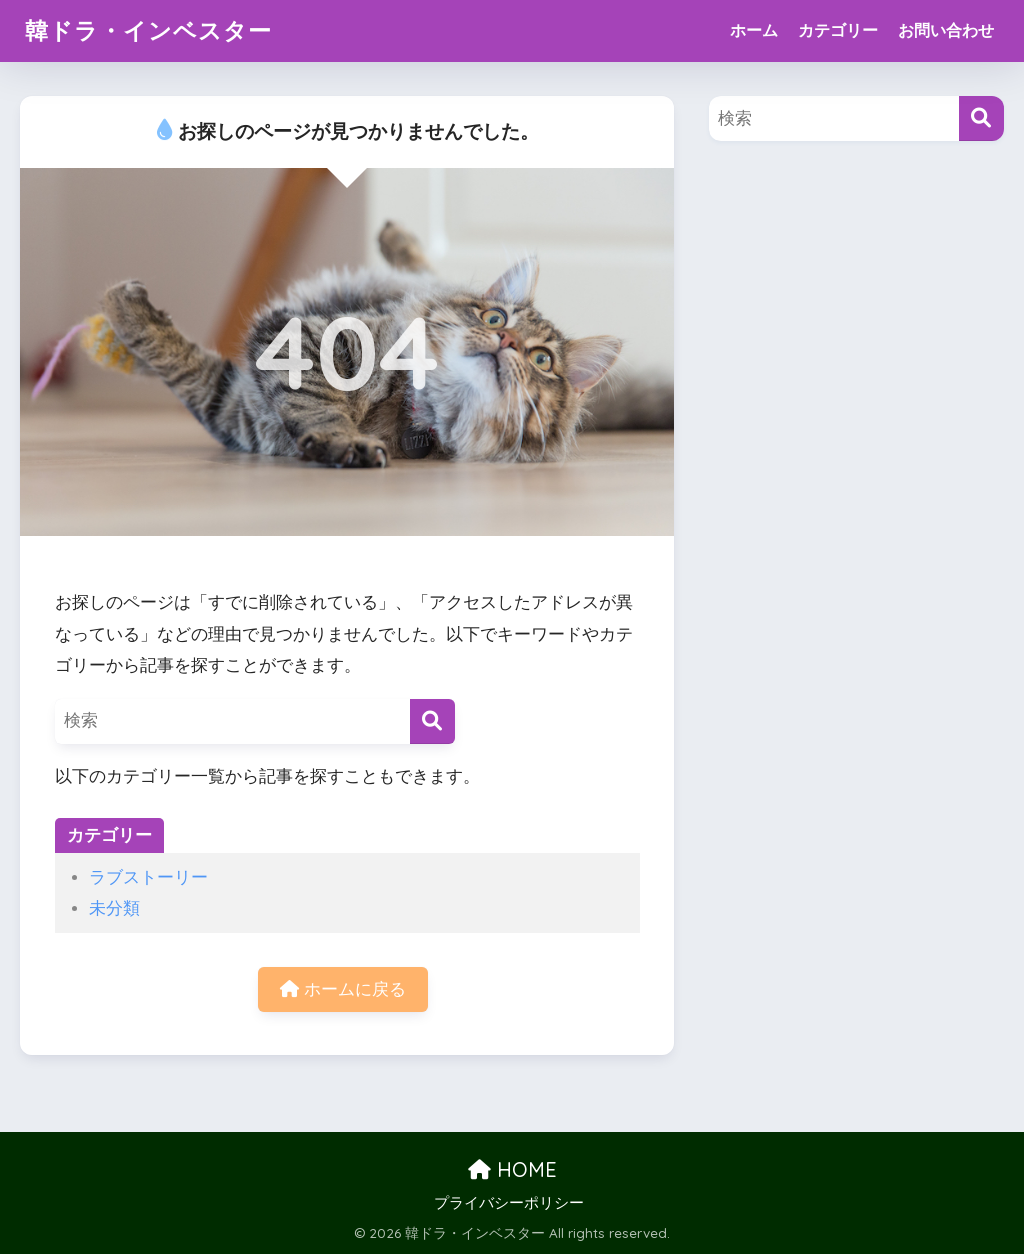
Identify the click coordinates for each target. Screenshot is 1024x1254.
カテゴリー (838, 30)
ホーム (754, 30)
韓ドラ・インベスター (148, 30)
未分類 (114, 908)
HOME (512, 1169)
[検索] (432, 721)
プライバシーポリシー (509, 1203)
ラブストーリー (148, 877)
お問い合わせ (946, 30)
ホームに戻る (343, 989)
